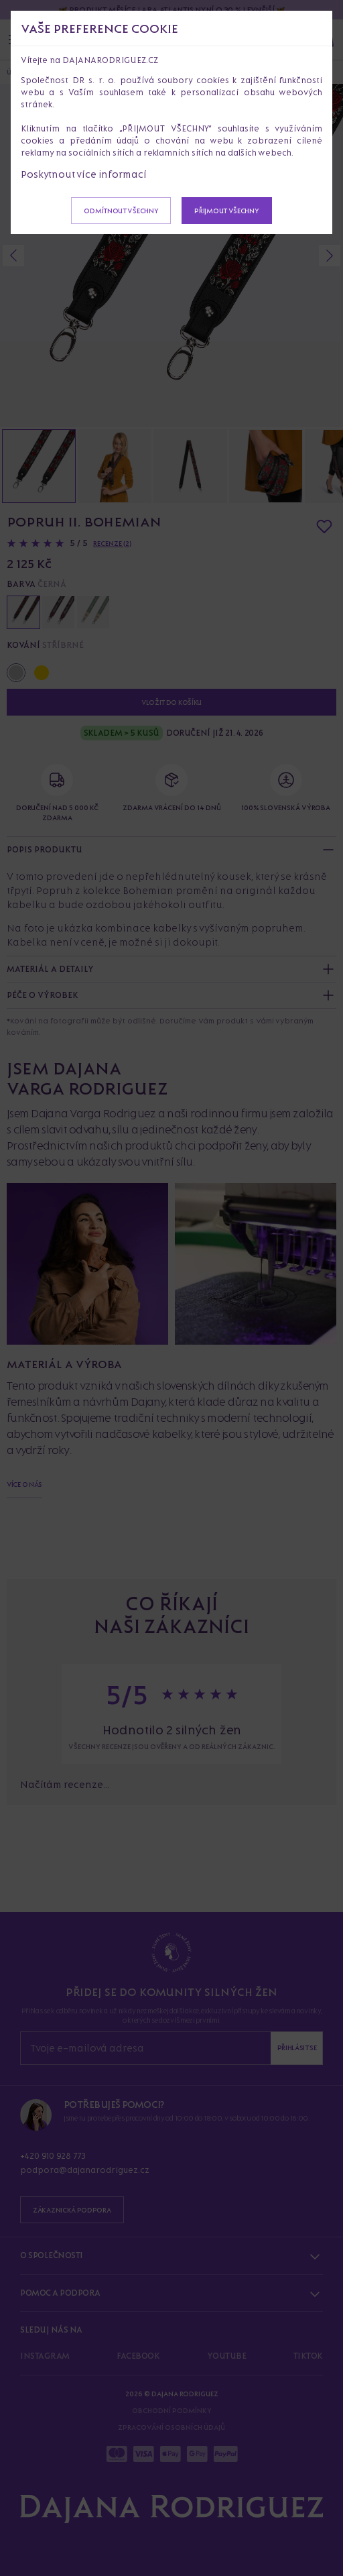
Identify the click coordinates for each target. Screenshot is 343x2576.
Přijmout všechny (226, 211)
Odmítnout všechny (121, 211)
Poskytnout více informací (84, 174)
